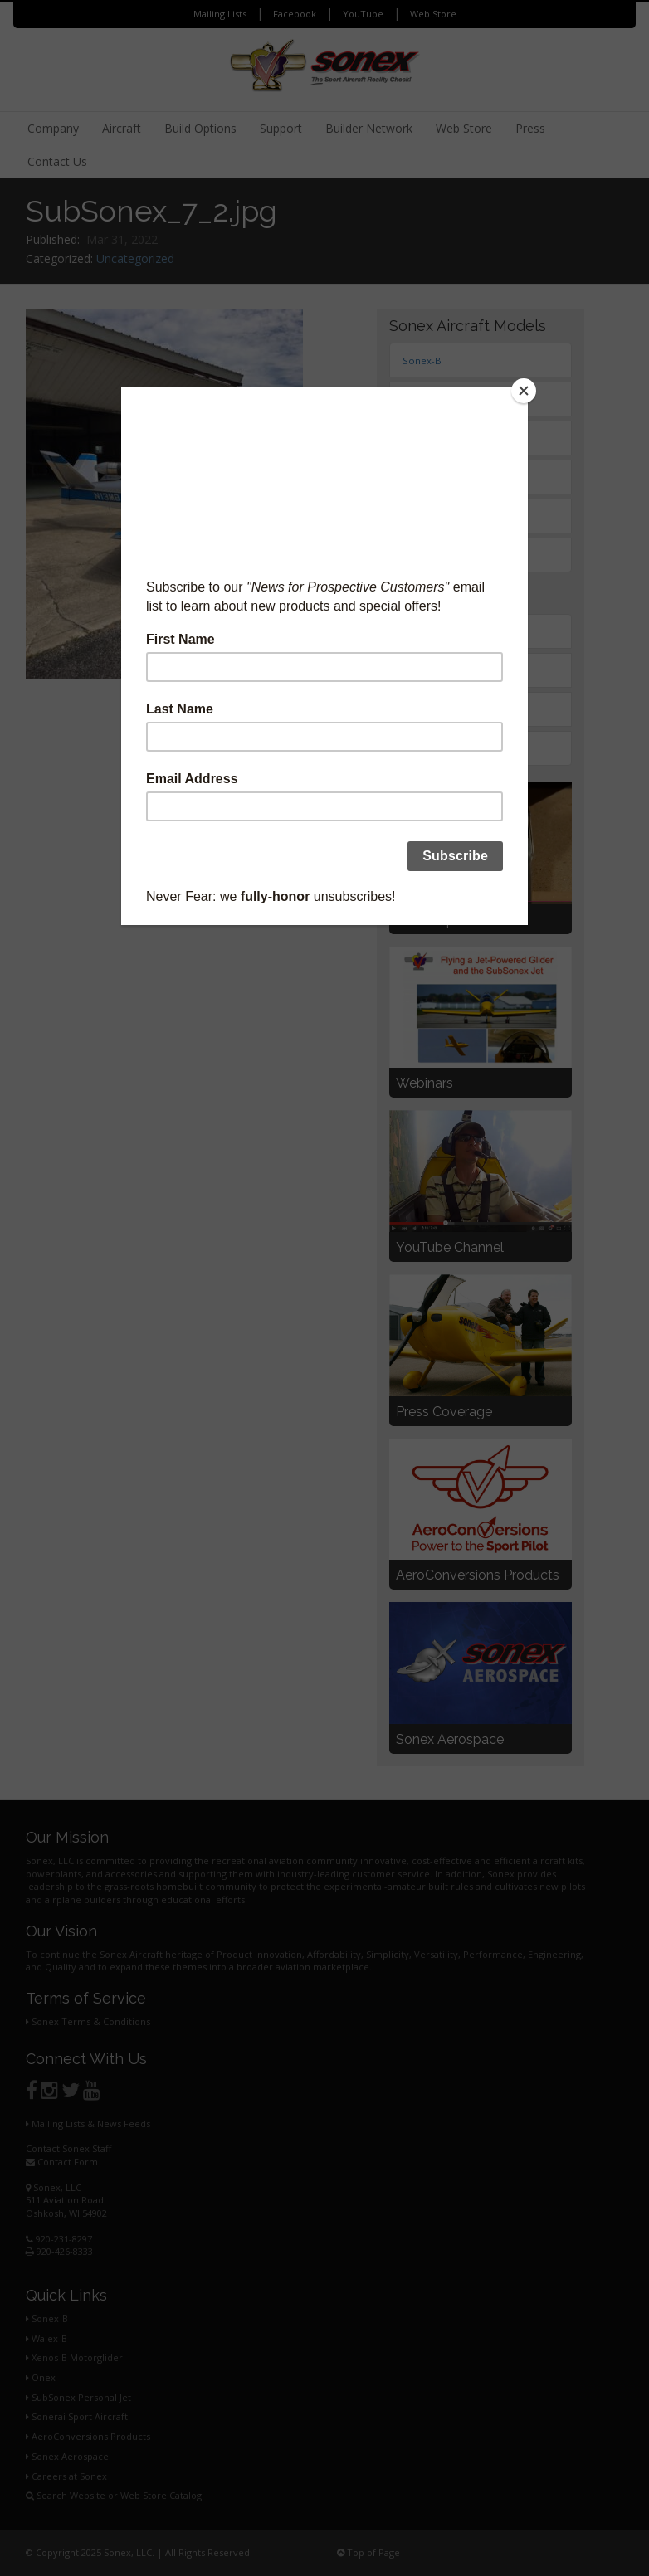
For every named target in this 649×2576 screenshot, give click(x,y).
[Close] (523, 390)
